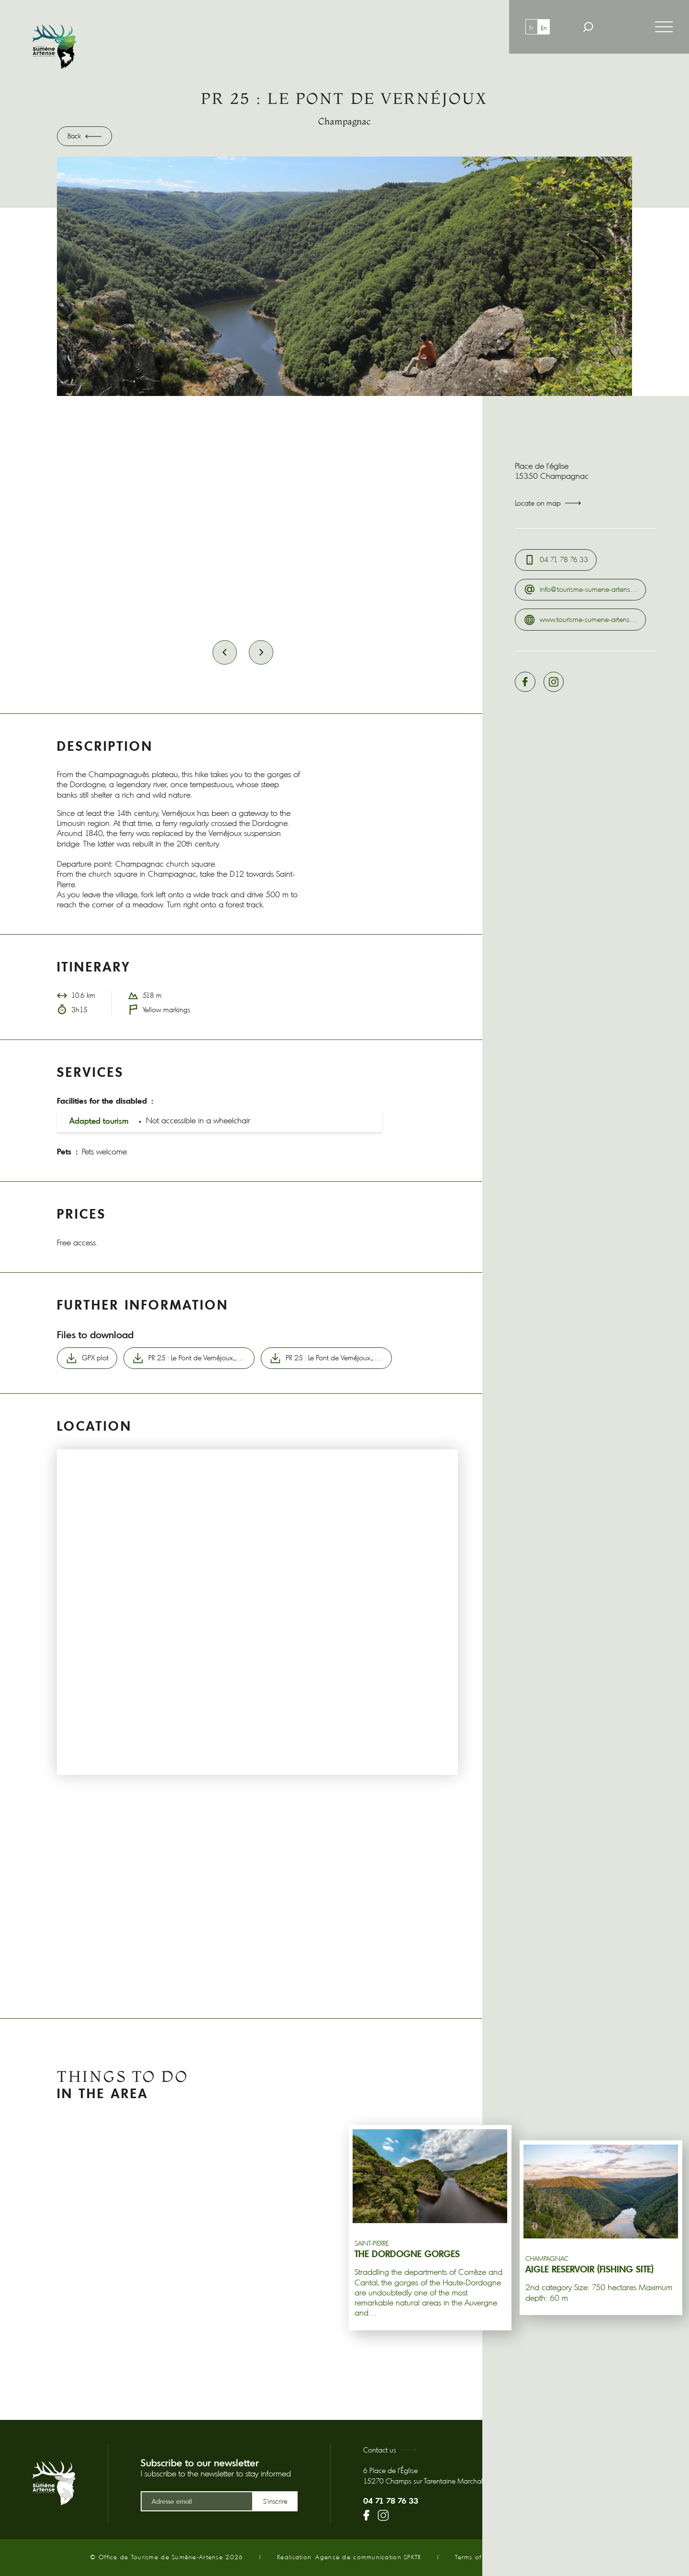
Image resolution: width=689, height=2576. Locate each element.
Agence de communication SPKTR (368, 2557)
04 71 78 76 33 (390, 2501)
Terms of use (475, 2557)
